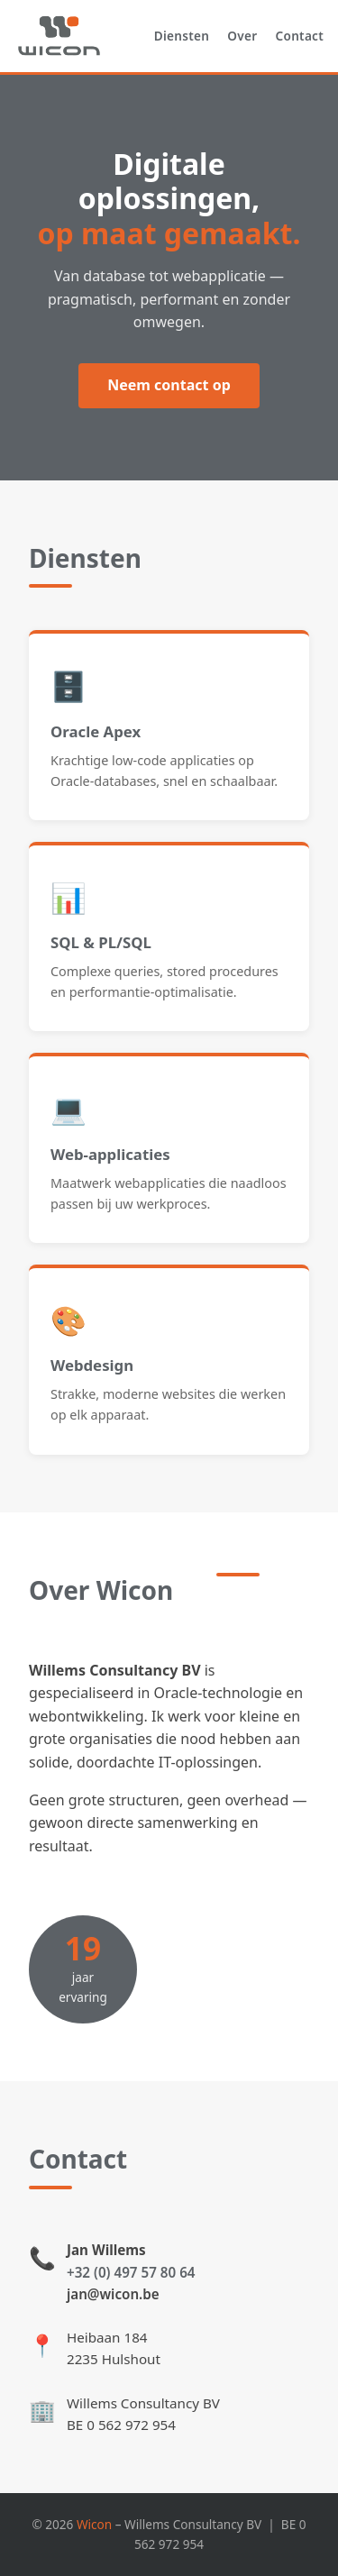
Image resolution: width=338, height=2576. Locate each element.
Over (242, 35)
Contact (300, 35)
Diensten (181, 35)
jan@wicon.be (113, 2294)
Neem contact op (169, 385)
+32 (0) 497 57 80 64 (131, 2272)
